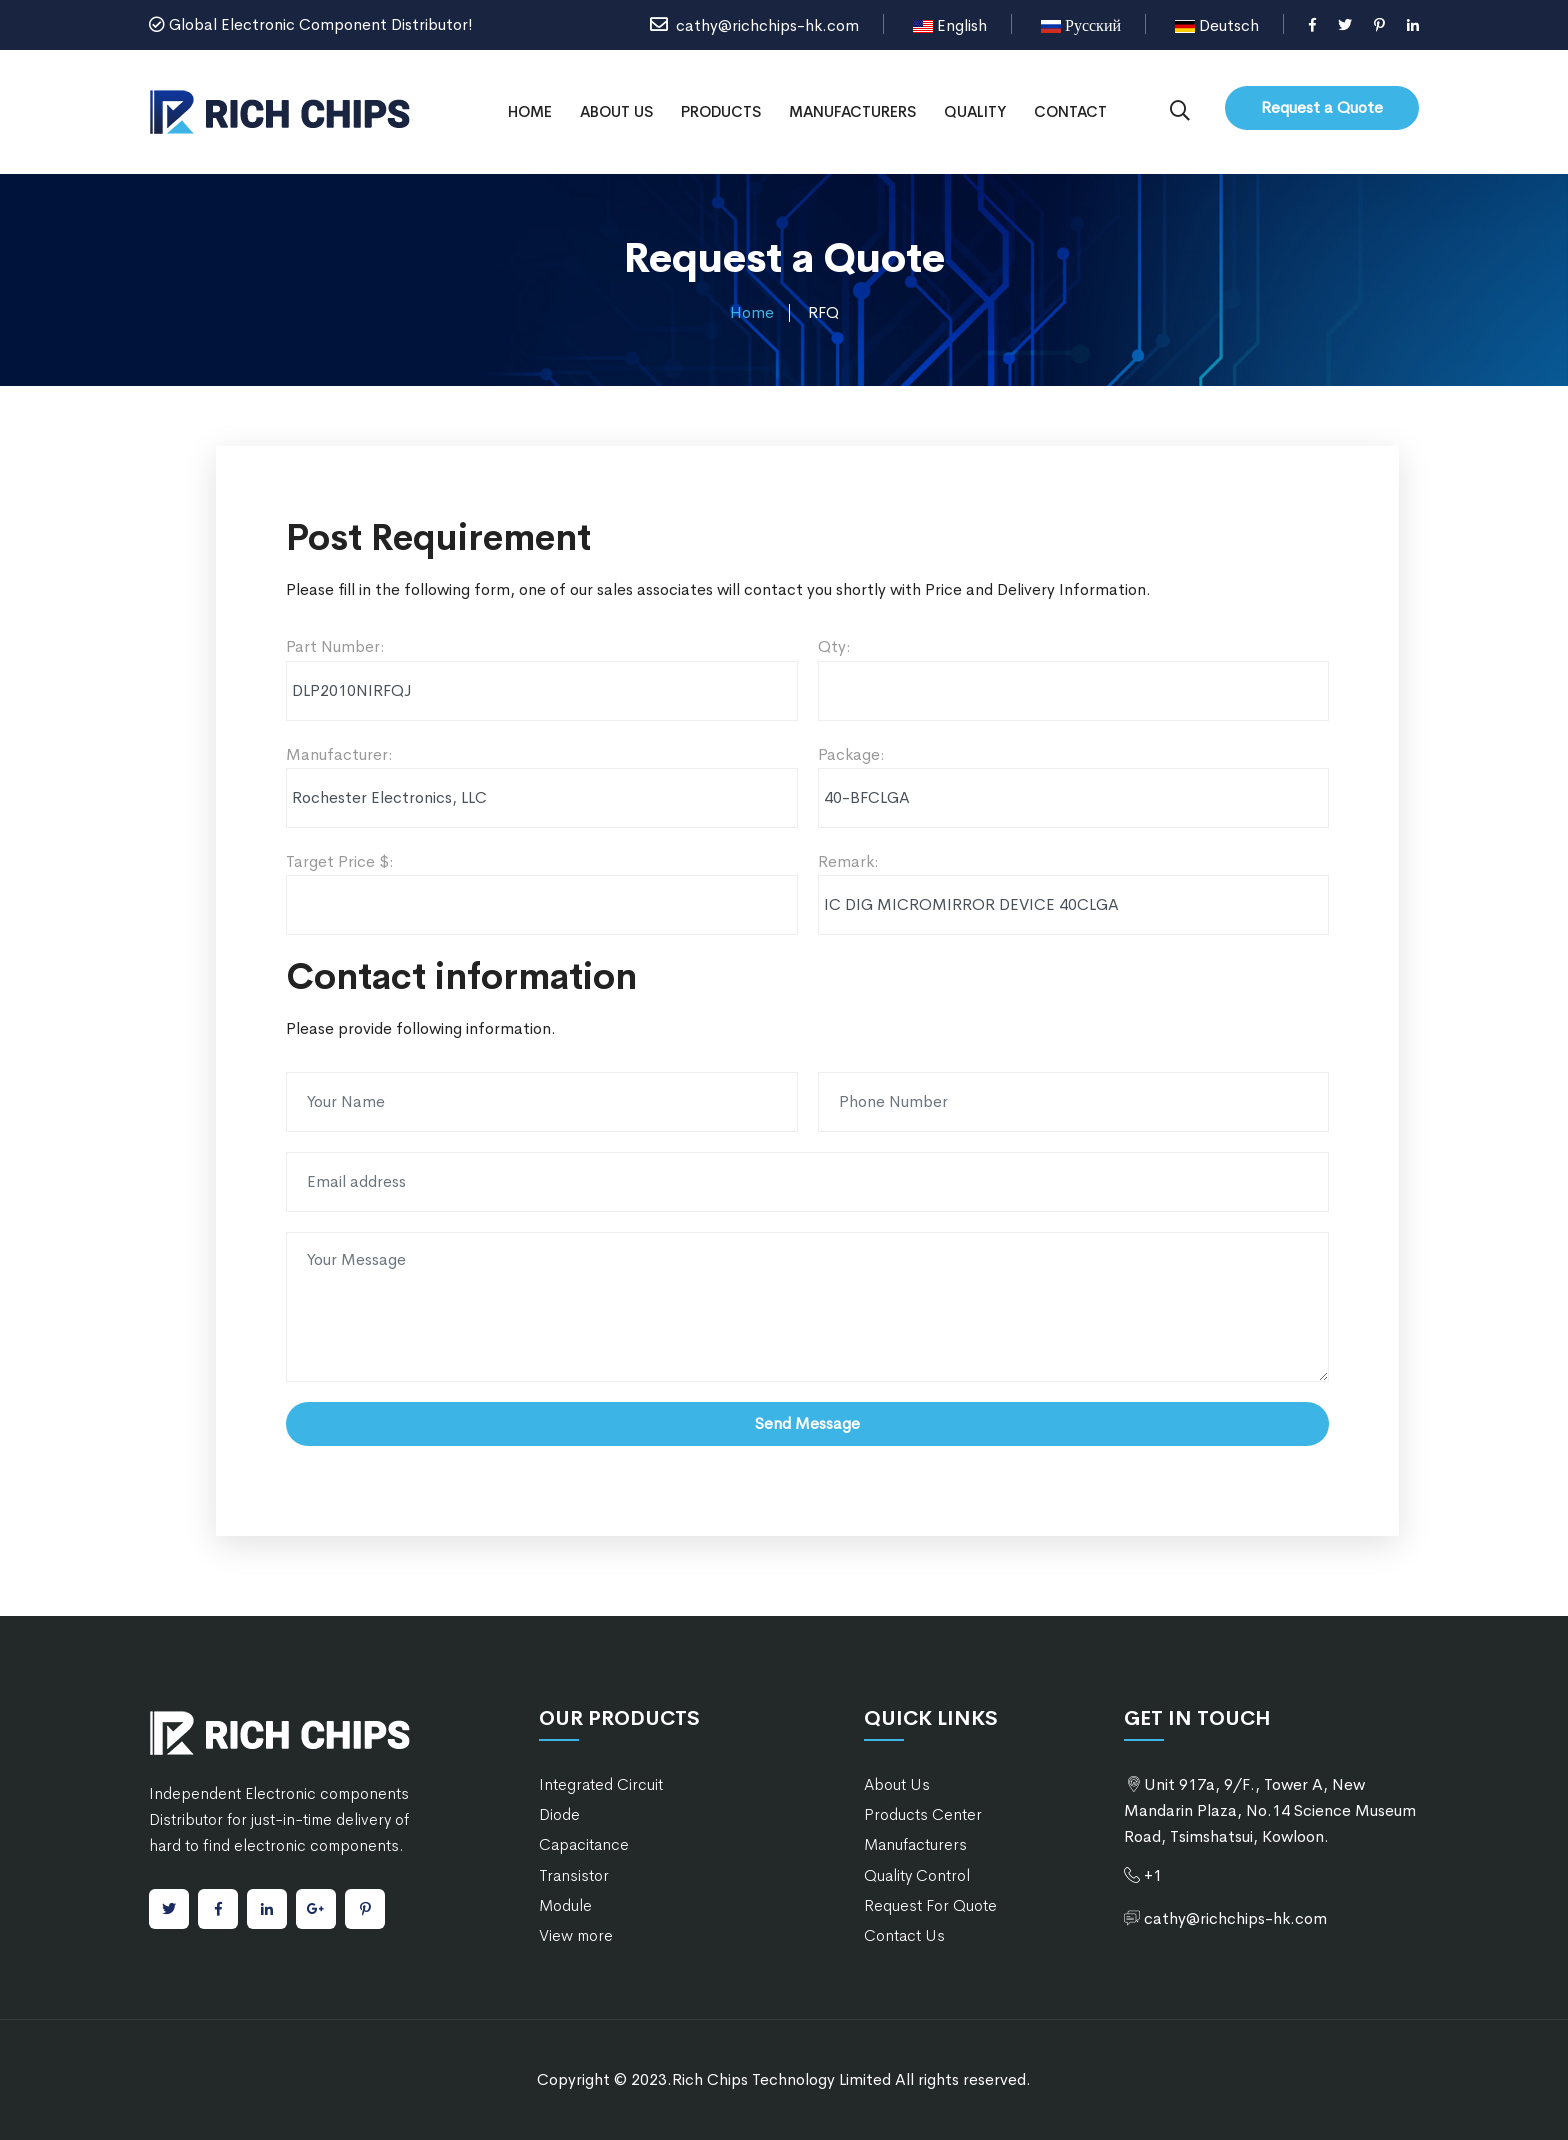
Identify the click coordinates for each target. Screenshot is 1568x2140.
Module (565, 1905)
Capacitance (584, 1844)
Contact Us (904, 1935)
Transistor (574, 1875)
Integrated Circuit (601, 1784)
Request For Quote (930, 1905)
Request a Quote (1322, 107)
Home (530, 111)
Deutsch (1217, 25)
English (950, 25)
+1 (1153, 1875)
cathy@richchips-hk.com (754, 25)
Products (721, 111)
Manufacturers (852, 111)
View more (576, 1935)
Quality (975, 111)
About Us (616, 111)
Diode (559, 1814)
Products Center (923, 1814)
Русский (1081, 25)
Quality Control (917, 1875)
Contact (1070, 111)
